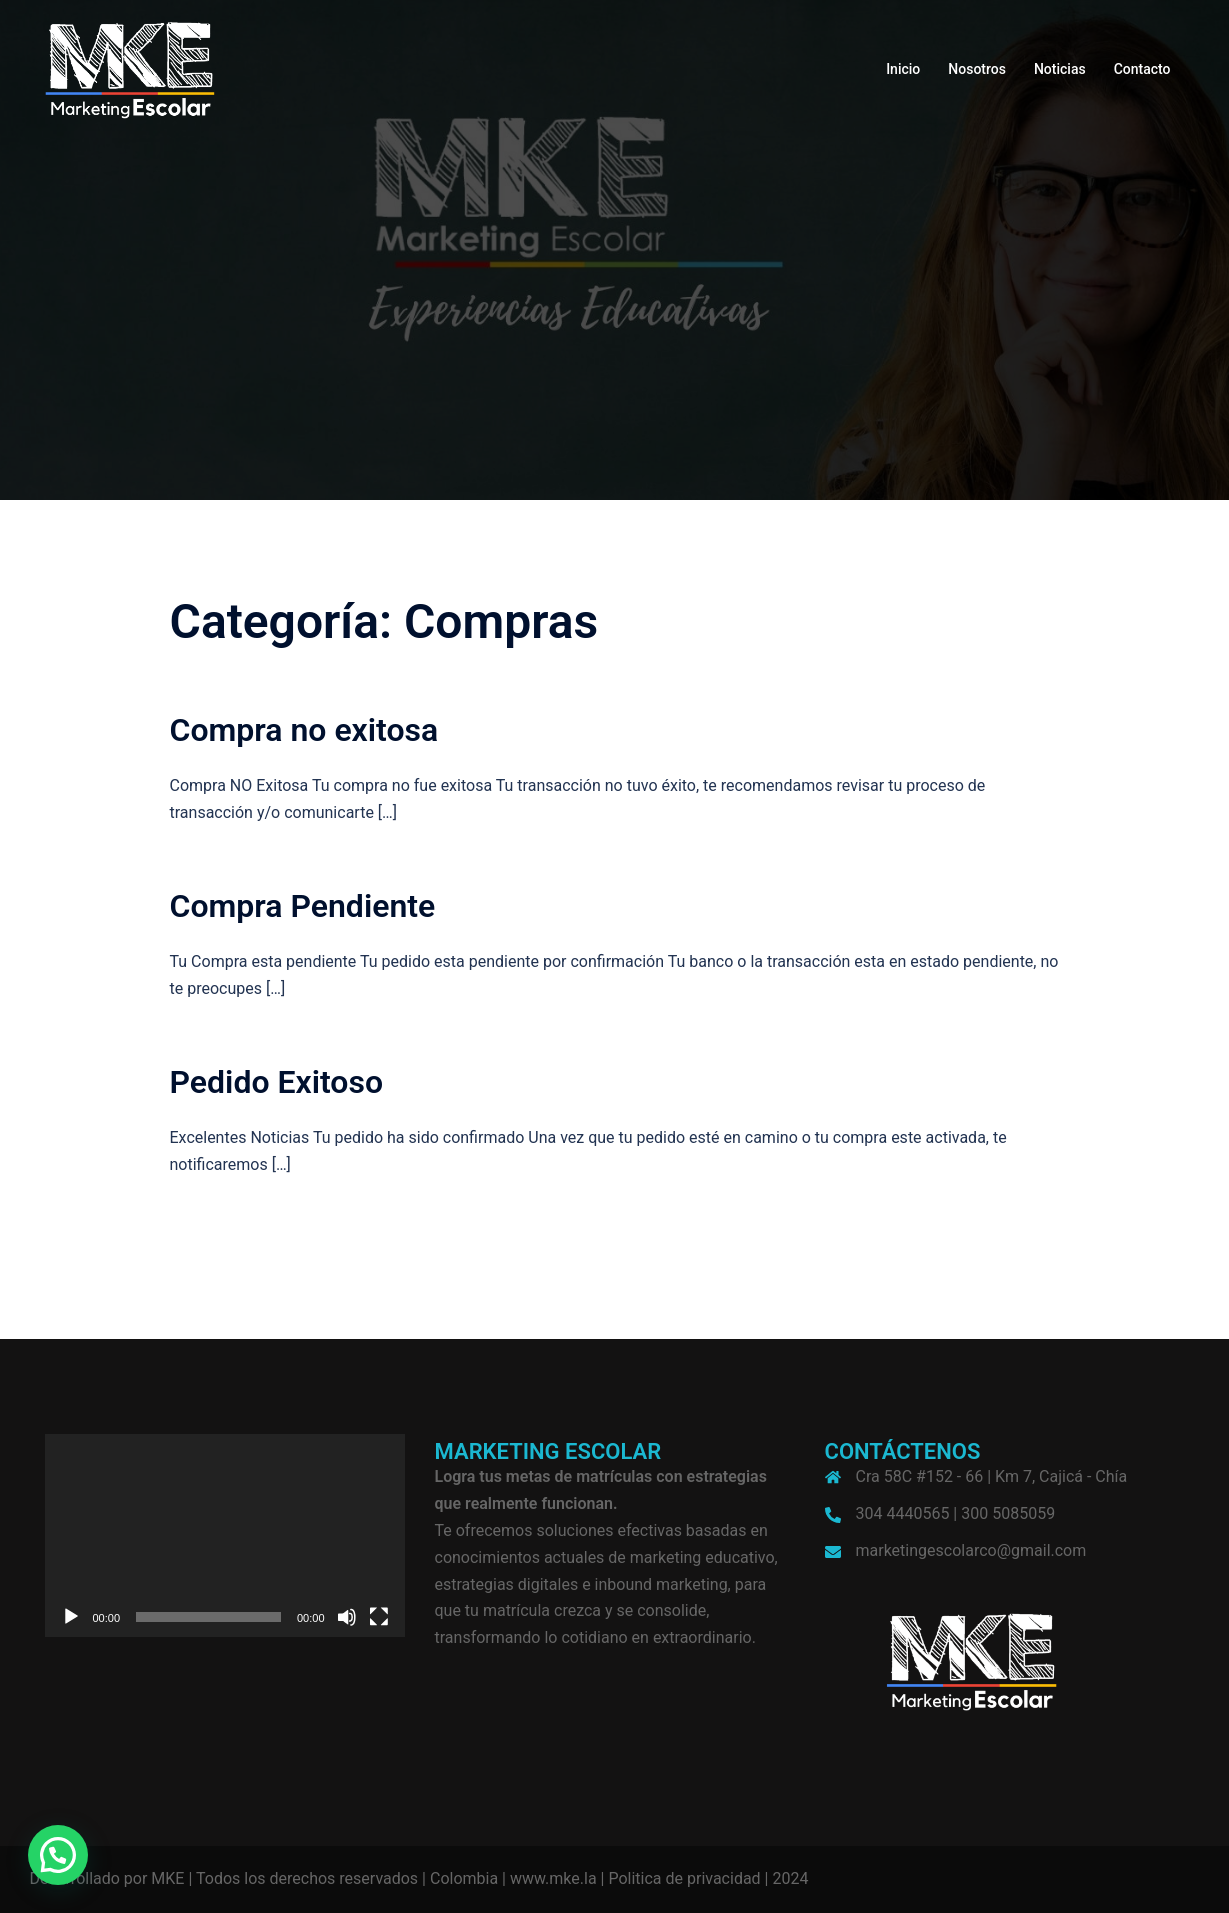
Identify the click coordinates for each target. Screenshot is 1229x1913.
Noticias (1060, 69)
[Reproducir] (71, 1617)
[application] (225, 1535)
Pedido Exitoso (277, 1082)
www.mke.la (553, 1878)
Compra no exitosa (304, 730)
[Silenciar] (347, 1617)
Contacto (1142, 69)
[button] (58, 1855)
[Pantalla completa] (379, 1617)
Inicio (903, 69)
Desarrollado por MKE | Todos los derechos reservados (224, 1878)
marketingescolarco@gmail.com (971, 1550)
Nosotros (977, 69)
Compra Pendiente (303, 906)
